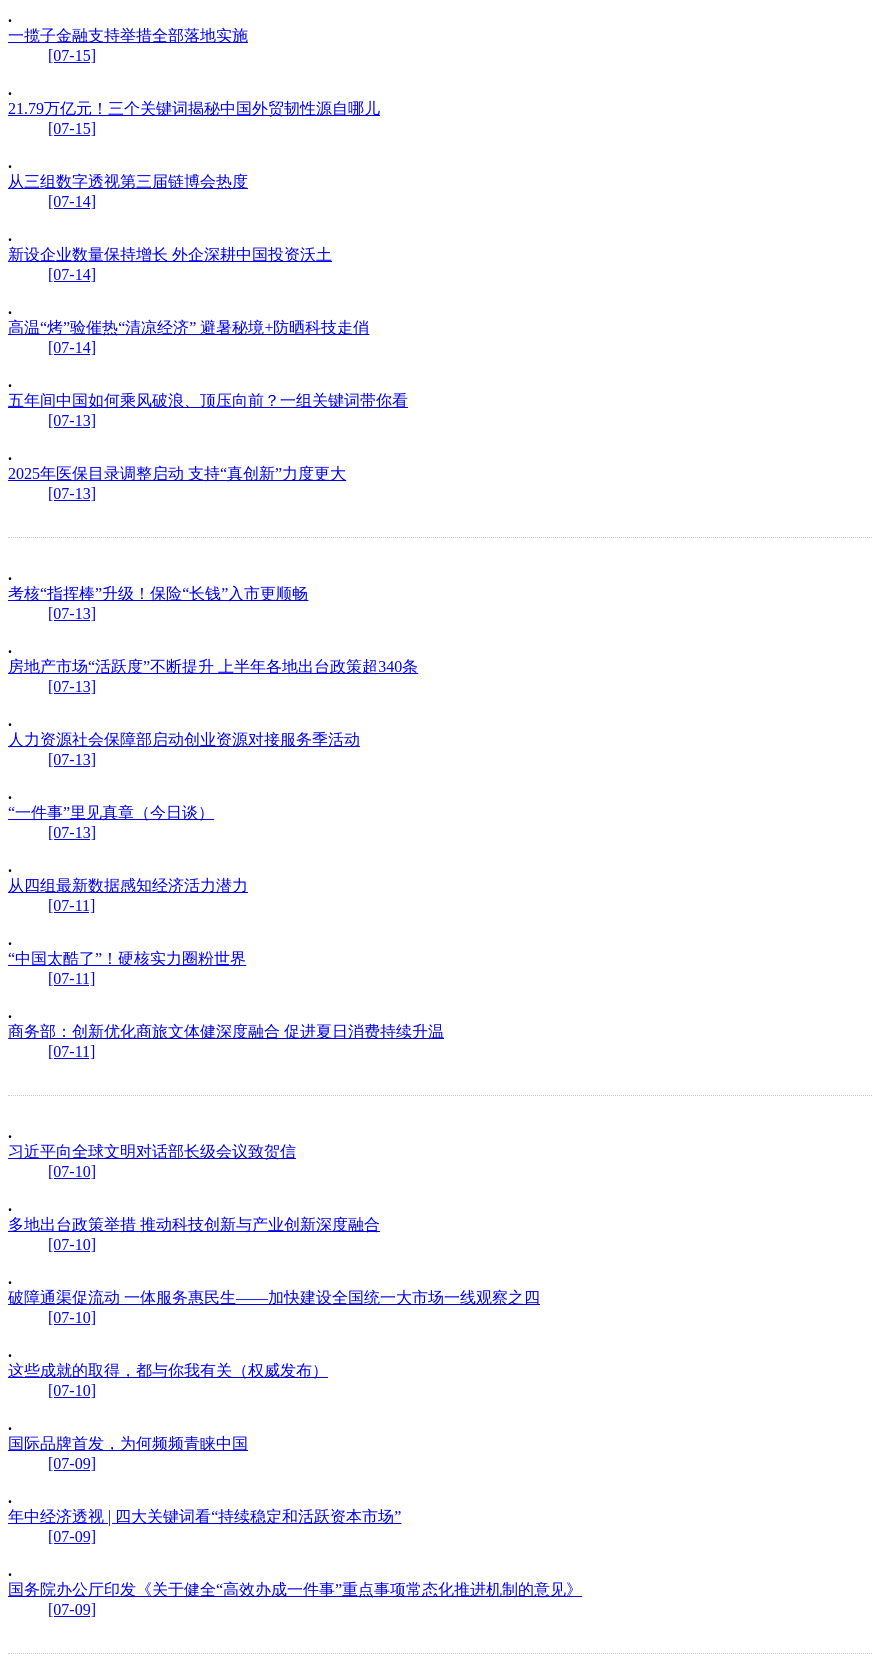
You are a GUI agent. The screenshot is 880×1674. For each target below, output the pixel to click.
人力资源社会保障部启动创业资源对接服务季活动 (184, 739)
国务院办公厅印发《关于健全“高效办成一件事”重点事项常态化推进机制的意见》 (295, 1589)
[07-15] (72, 55)
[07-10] (72, 1171)
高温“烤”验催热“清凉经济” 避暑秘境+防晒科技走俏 (188, 327)
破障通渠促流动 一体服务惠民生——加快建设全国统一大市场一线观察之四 (274, 1297)
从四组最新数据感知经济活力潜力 (128, 885)
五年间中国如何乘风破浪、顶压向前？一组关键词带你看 (208, 400)
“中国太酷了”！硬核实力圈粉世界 (127, 958)
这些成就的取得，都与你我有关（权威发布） (168, 1370)
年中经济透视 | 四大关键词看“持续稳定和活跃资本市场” (204, 1516)
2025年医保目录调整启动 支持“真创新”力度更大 (177, 473)
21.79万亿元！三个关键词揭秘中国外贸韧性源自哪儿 (194, 108)
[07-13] (72, 420)
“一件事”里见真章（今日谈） (111, 812)
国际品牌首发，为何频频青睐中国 (128, 1443)
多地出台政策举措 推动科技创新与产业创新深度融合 (194, 1224)
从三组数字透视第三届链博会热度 (128, 181)
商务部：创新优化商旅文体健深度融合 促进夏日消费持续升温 (226, 1031)
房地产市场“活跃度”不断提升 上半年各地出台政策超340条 (213, 666)
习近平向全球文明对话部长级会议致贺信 (152, 1151)
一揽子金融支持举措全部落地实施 (128, 35)
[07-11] (71, 905)
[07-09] (72, 1463)
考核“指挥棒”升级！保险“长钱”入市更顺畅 (158, 593)
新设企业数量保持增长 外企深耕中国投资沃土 (170, 254)
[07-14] (72, 201)
